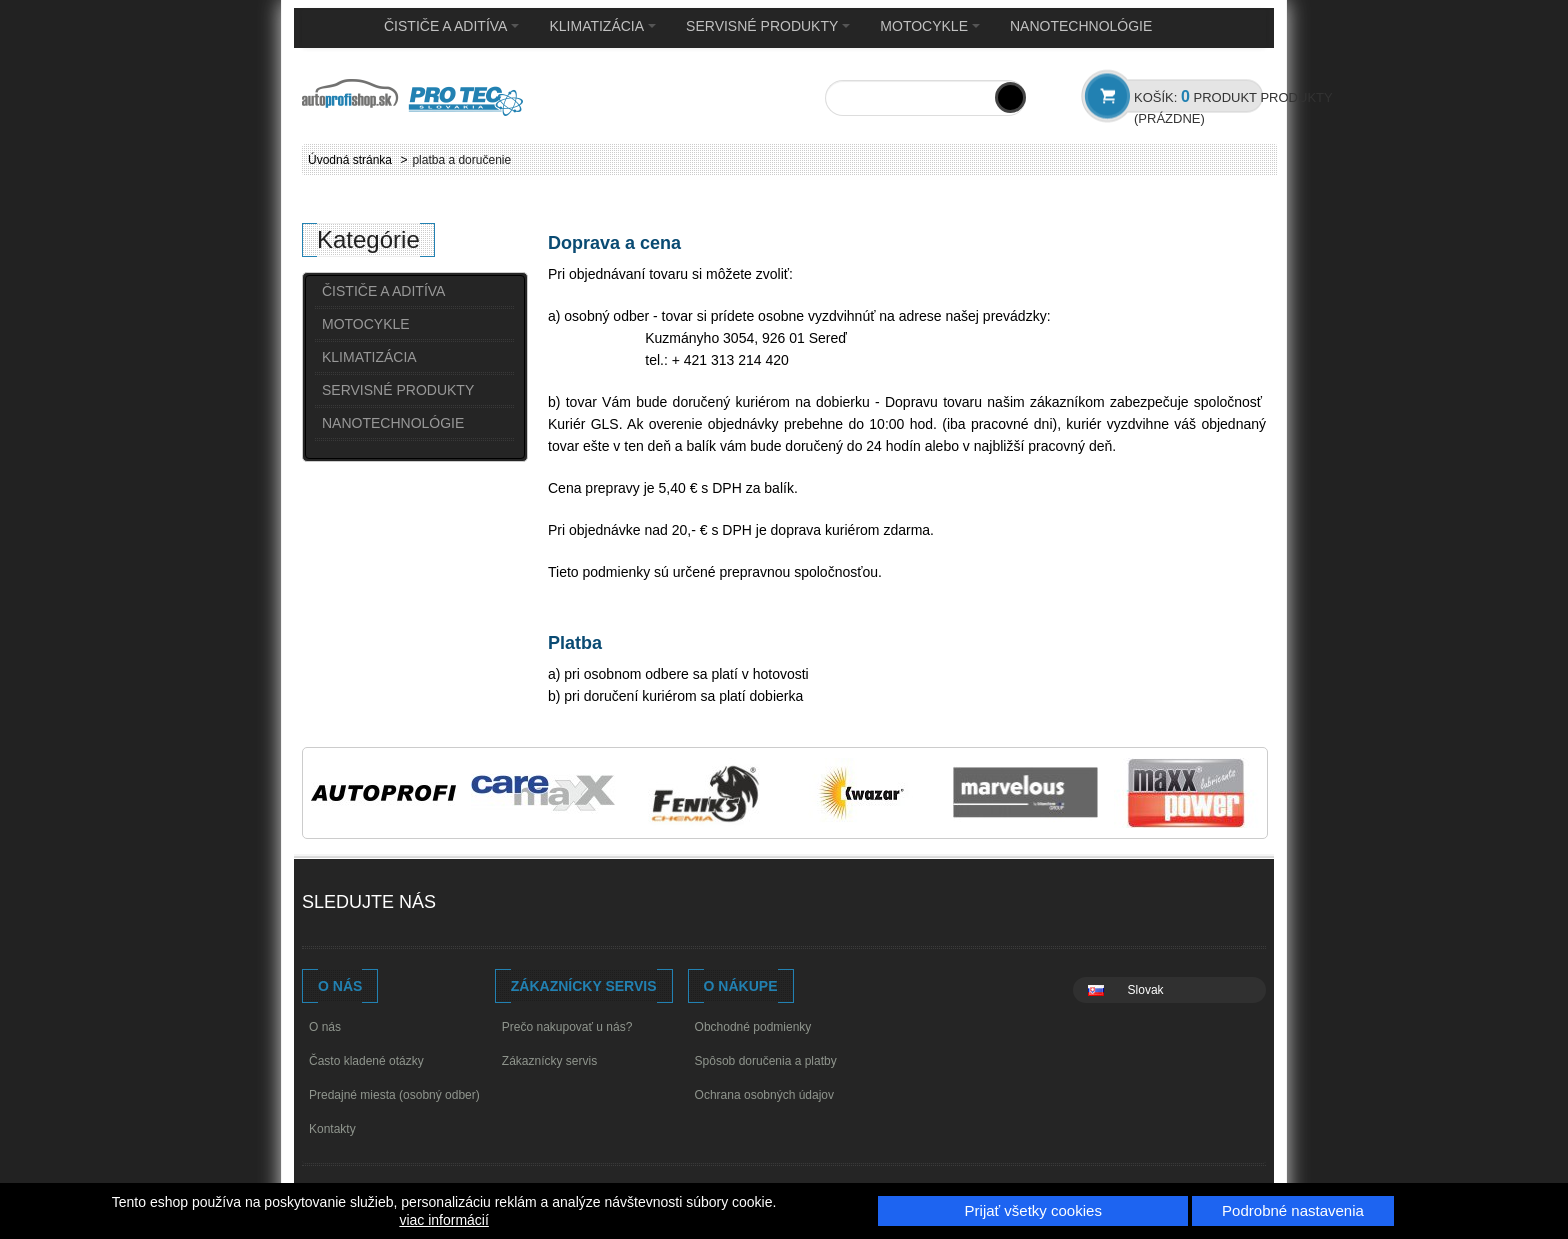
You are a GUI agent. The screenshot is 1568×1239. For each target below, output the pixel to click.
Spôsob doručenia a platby (766, 1061)
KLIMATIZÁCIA (602, 26)
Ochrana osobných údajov (764, 1095)
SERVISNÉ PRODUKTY (768, 26)
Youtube (510, 904)
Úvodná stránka (350, 160)
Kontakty (332, 1129)
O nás (325, 1027)
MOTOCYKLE (930, 26)
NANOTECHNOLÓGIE (1081, 26)
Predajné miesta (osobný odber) (394, 1095)
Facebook (472, 904)
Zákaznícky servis (549, 1061)
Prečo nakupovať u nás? (567, 1027)
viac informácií (443, 1220)
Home (333, 27)
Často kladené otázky (366, 1061)
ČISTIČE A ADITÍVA (451, 26)
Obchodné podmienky (753, 1027)
